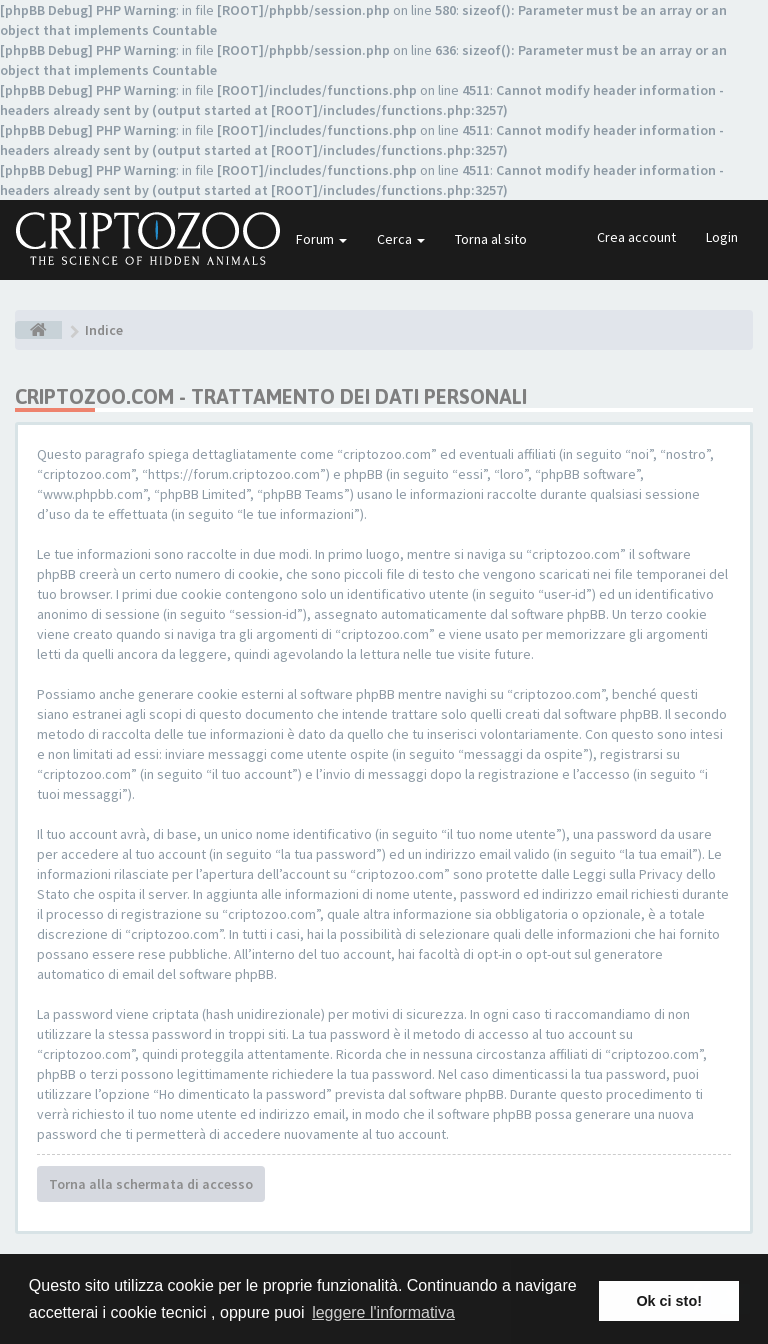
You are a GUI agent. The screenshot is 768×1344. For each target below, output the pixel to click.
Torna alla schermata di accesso (151, 1184)
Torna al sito (491, 239)
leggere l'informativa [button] (383, 1312)
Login (722, 237)
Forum (321, 239)
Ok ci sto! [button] (669, 1301)
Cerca (401, 239)
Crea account (636, 237)
